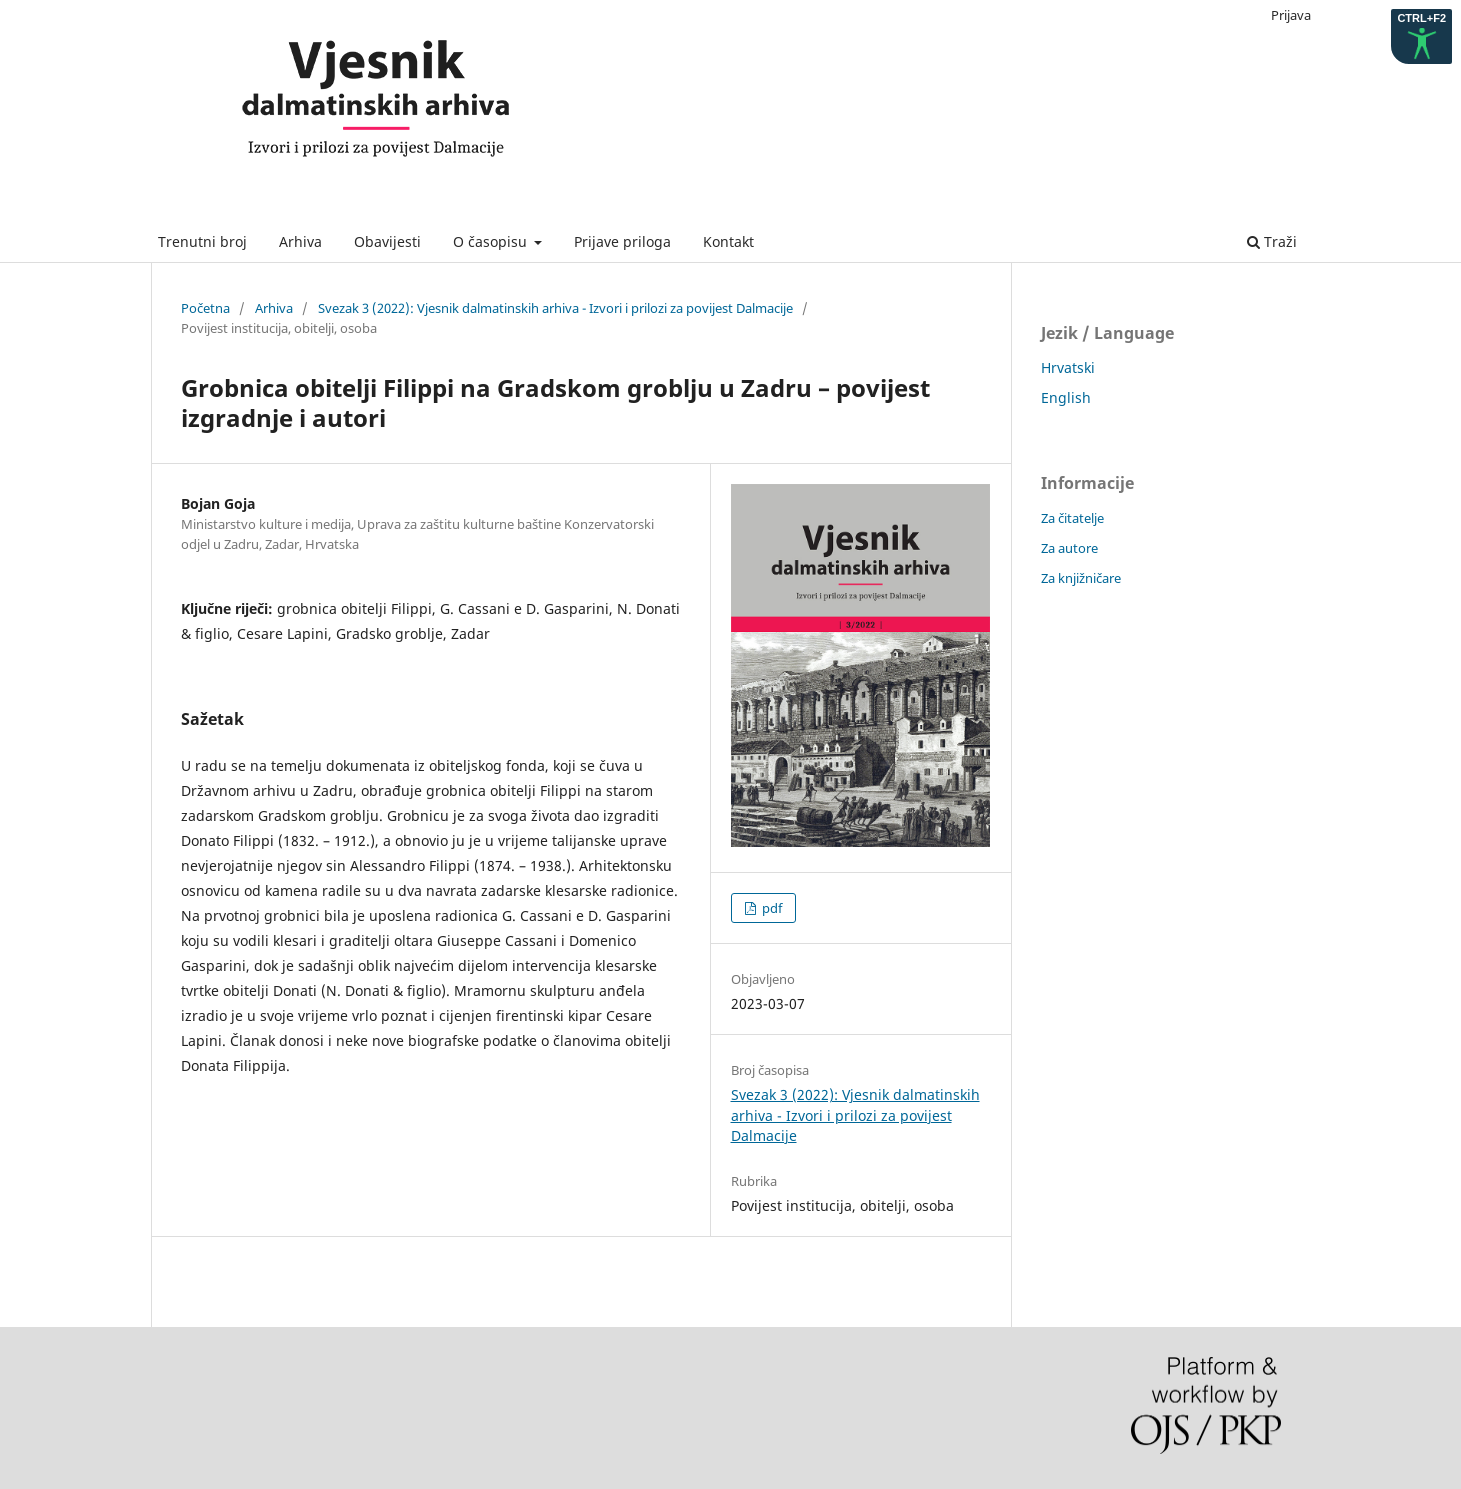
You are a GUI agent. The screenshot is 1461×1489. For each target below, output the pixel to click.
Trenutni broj (202, 241)
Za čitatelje (1072, 518)
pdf (770, 908)
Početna (205, 308)
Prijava (1291, 15)
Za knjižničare (1081, 578)
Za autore (1069, 548)
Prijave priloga (622, 241)
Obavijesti (387, 241)
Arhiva (300, 241)
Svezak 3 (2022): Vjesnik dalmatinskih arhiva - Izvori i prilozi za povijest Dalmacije (555, 308)
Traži (1272, 241)
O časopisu (492, 241)
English (1066, 397)
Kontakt (728, 241)
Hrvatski (1068, 367)
